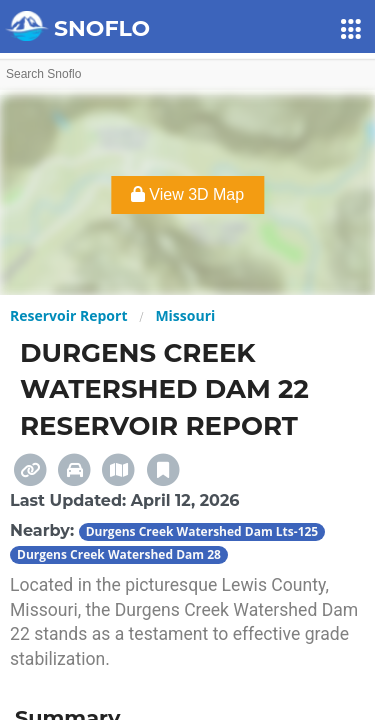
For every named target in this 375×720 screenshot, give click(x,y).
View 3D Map (187, 194)
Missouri (185, 315)
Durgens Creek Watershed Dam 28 (119, 554)
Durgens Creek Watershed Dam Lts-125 (202, 531)
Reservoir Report (68, 315)
